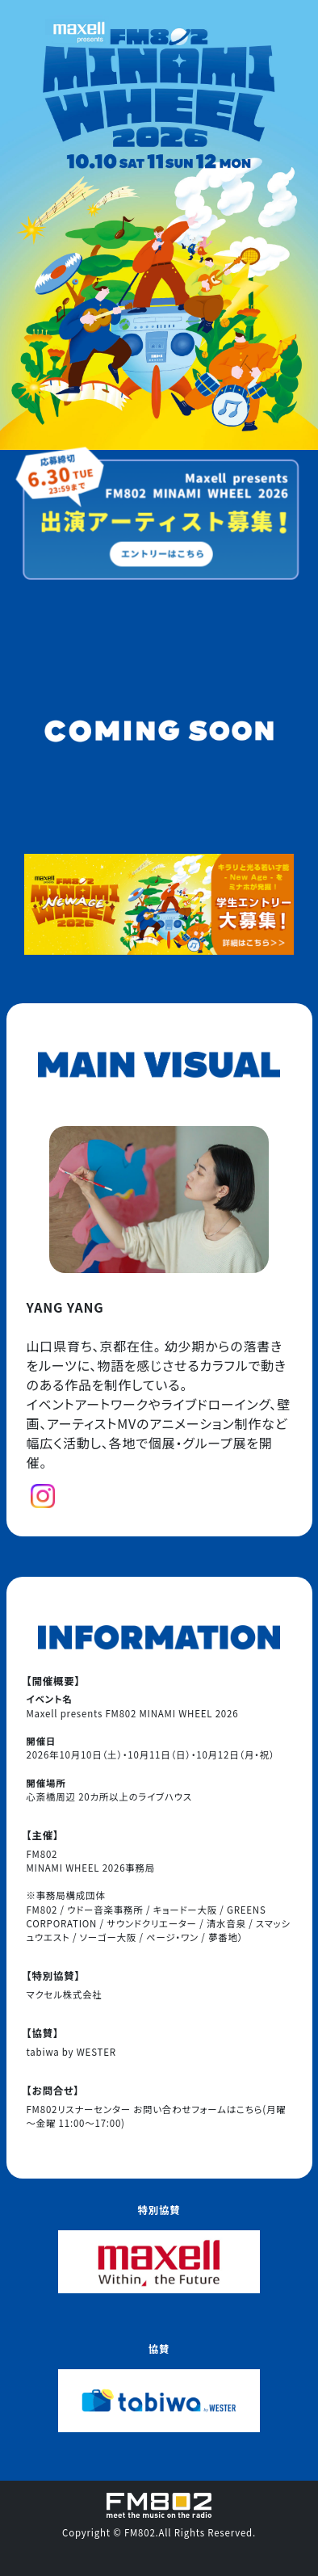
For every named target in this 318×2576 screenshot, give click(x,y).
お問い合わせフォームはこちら (197, 2109)
